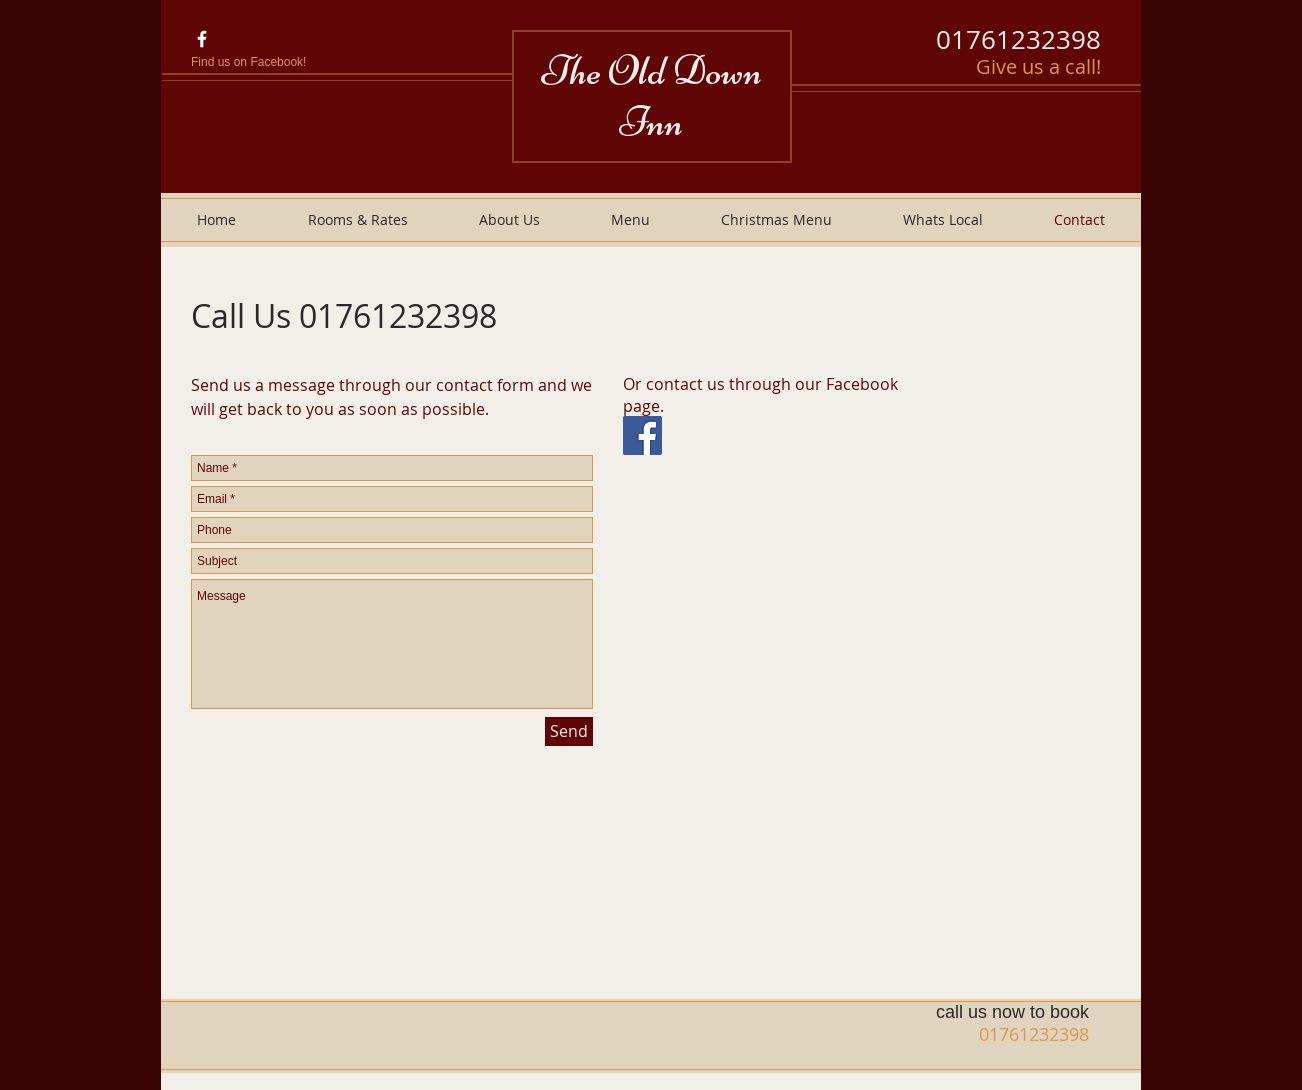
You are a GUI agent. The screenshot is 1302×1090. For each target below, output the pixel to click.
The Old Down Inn (652, 96)
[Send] (569, 731)
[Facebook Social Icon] (642, 435)
